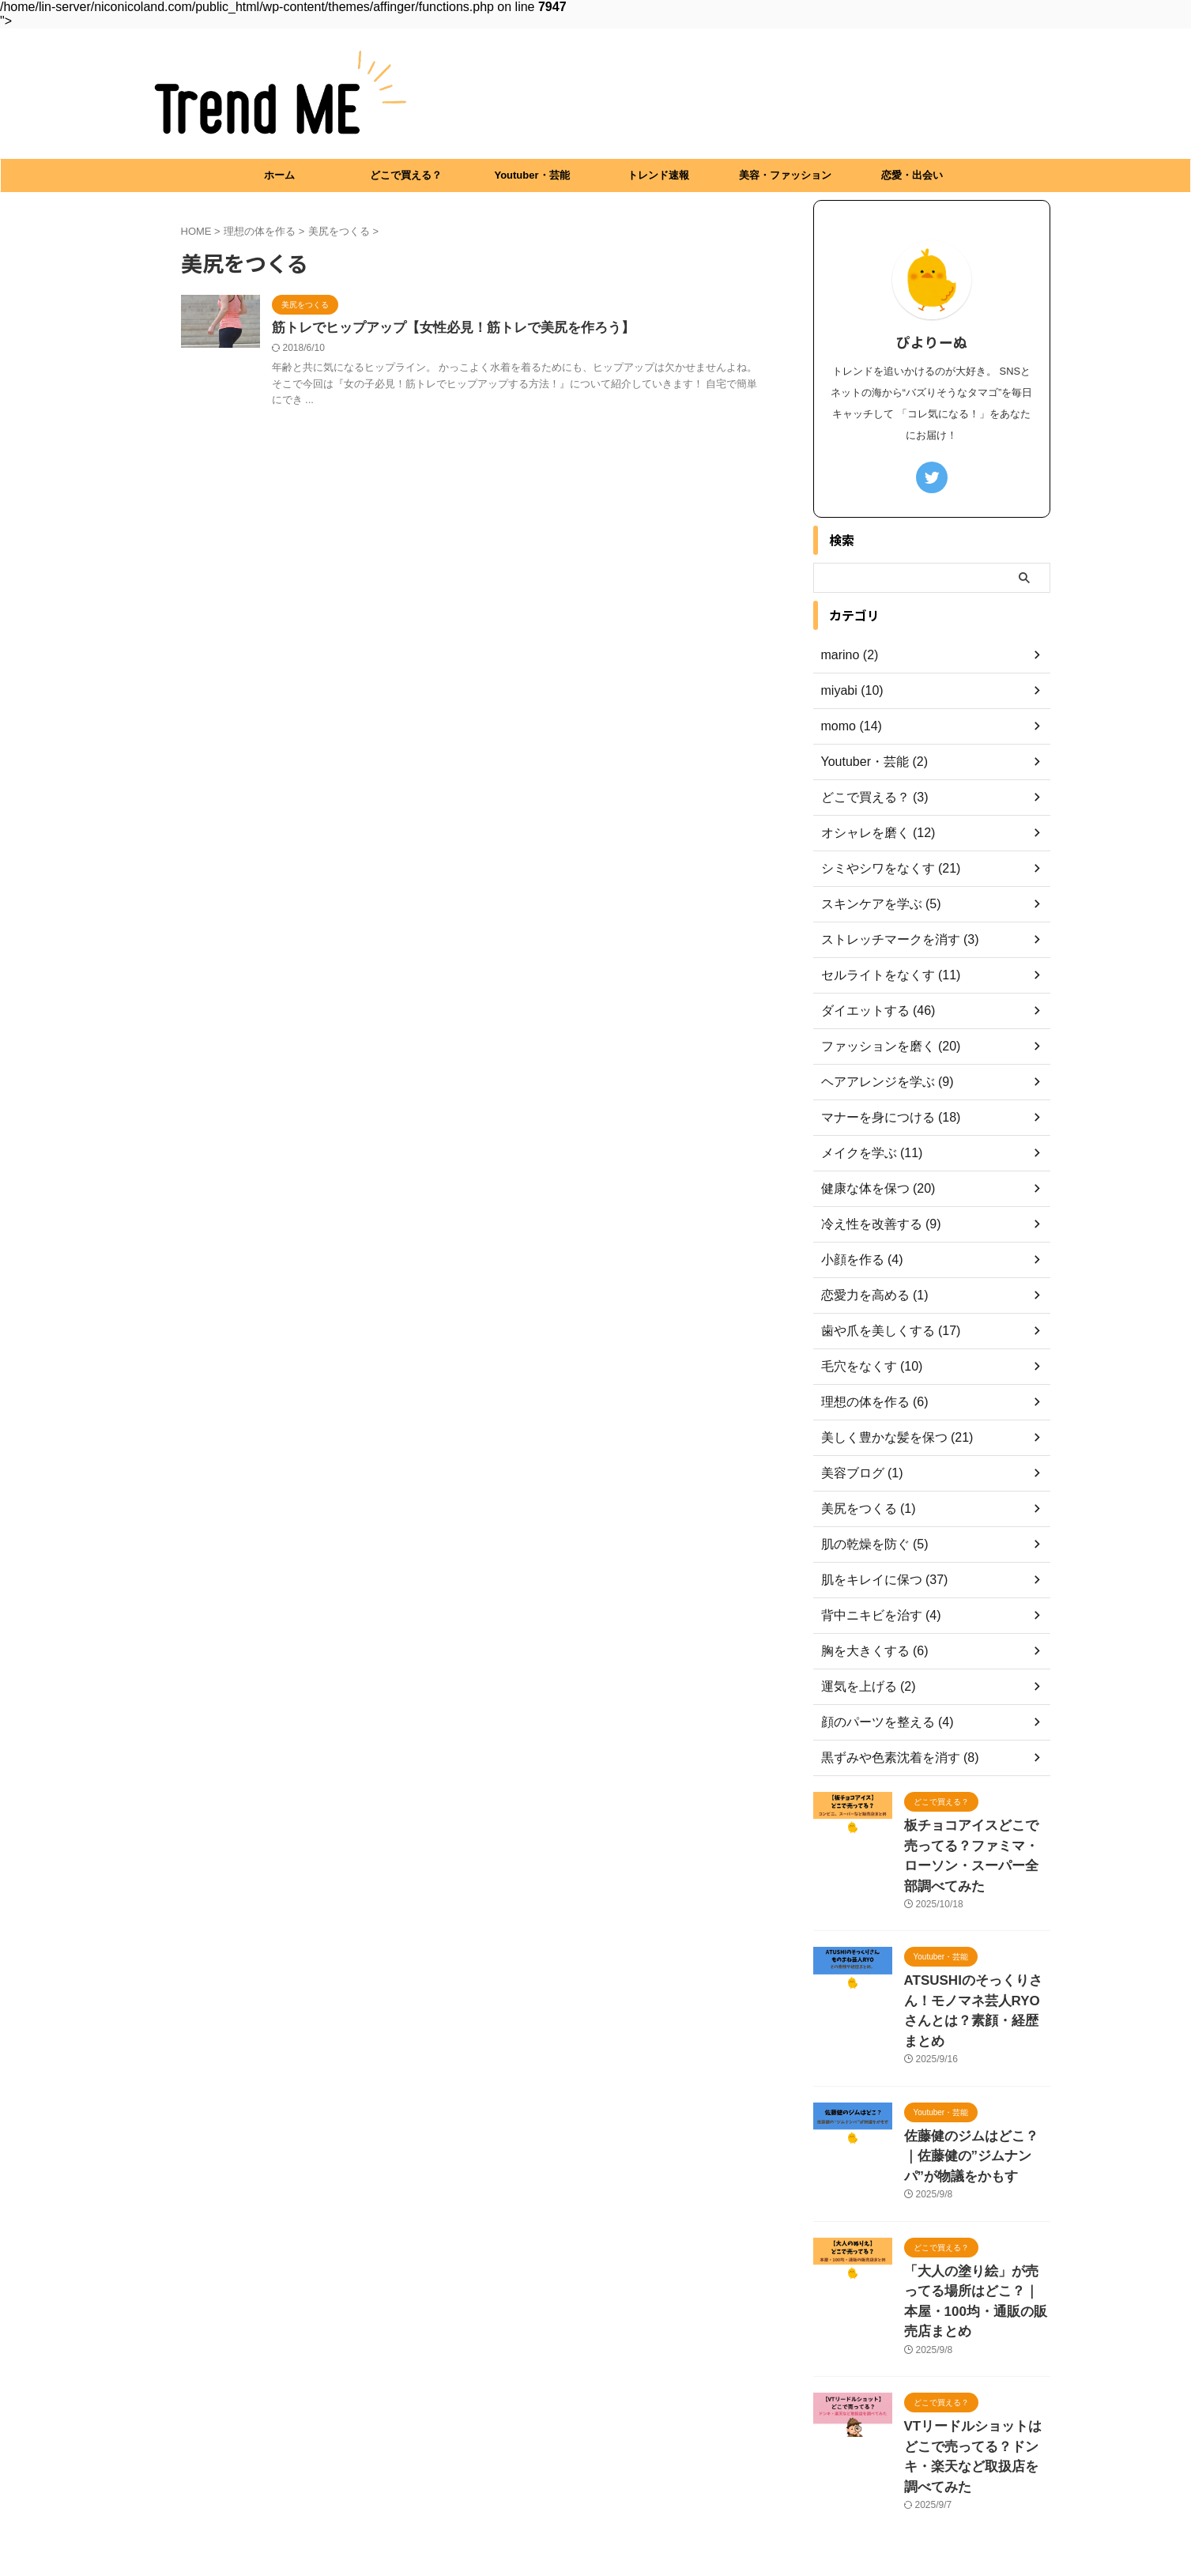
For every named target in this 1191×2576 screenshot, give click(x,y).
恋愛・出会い (912, 175)
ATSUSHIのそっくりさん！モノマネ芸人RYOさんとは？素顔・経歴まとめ (977, 1970)
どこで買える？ (406, 175)
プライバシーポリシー (595, 2485)
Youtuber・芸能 (531, 175)
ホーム (279, 175)
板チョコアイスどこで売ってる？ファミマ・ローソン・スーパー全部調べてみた (976, 1842)
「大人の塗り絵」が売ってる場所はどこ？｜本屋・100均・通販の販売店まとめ (976, 2226)
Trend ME (595, 2524)
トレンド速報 (658, 175)
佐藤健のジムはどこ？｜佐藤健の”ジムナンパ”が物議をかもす (976, 2098)
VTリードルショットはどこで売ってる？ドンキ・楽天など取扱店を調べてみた (976, 2354)
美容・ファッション (785, 175)
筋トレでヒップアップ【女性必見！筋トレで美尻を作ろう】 (442, 328)
